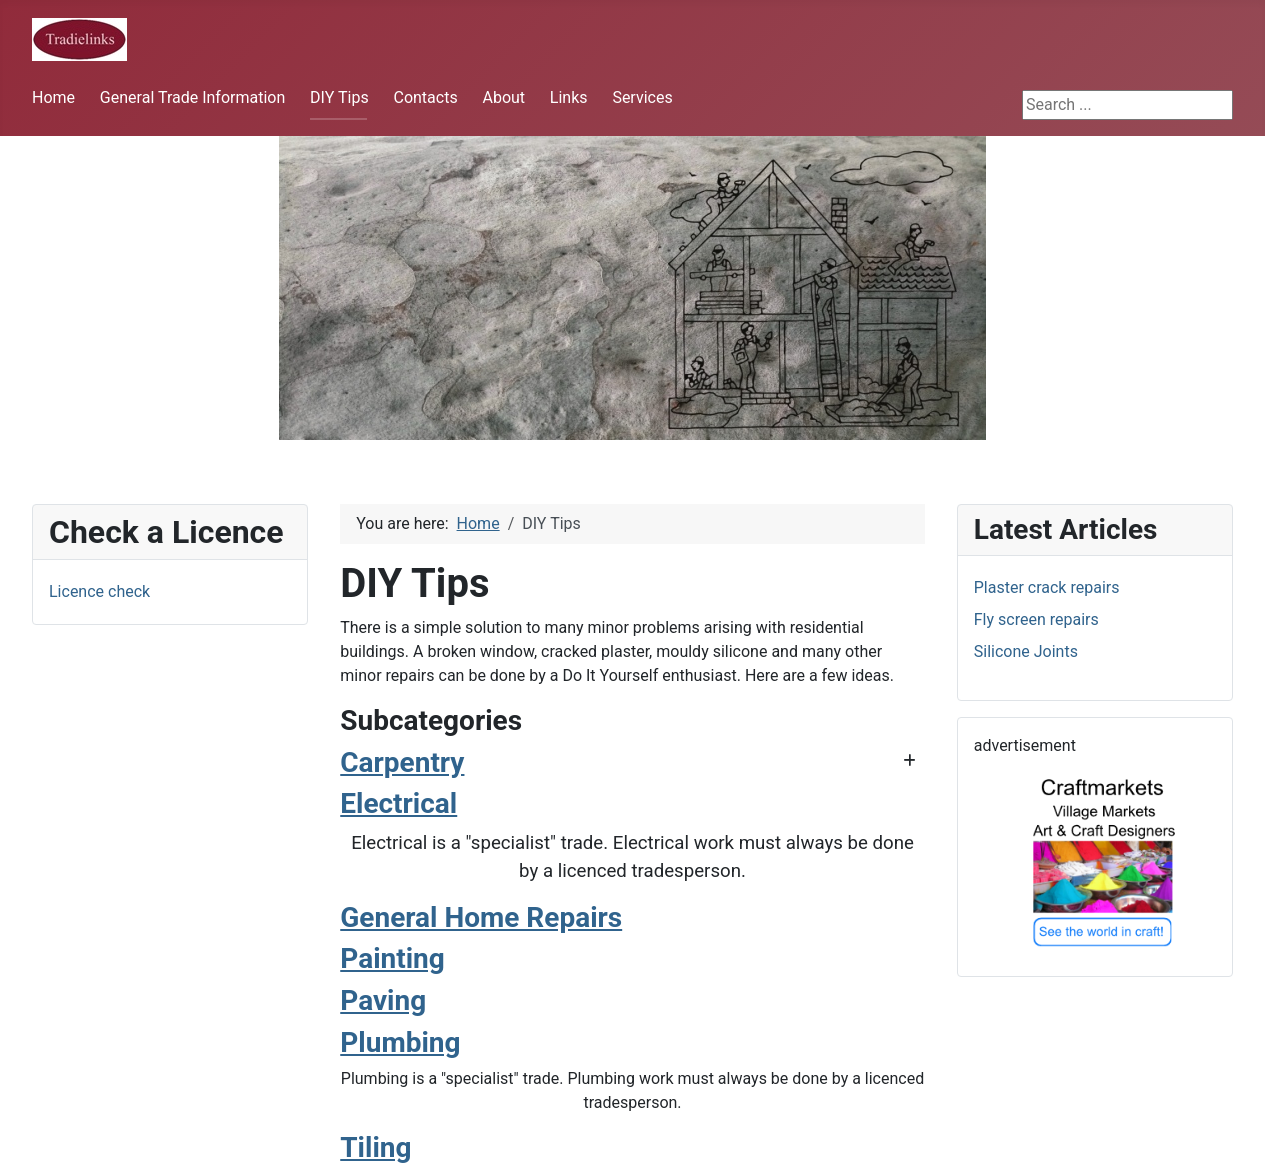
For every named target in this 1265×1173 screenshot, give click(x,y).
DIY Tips (339, 97)
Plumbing (400, 1042)
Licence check (99, 591)
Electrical (398, 803)
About (503, 97)
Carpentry (402, 762)
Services (642, 97)
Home (53, 97)
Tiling (375, 1147)
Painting (392, 958)
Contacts (425, 97)
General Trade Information (192, 97)
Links (569, 97)
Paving (383, 1000)
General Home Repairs (481, 917)
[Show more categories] (909, 761)
